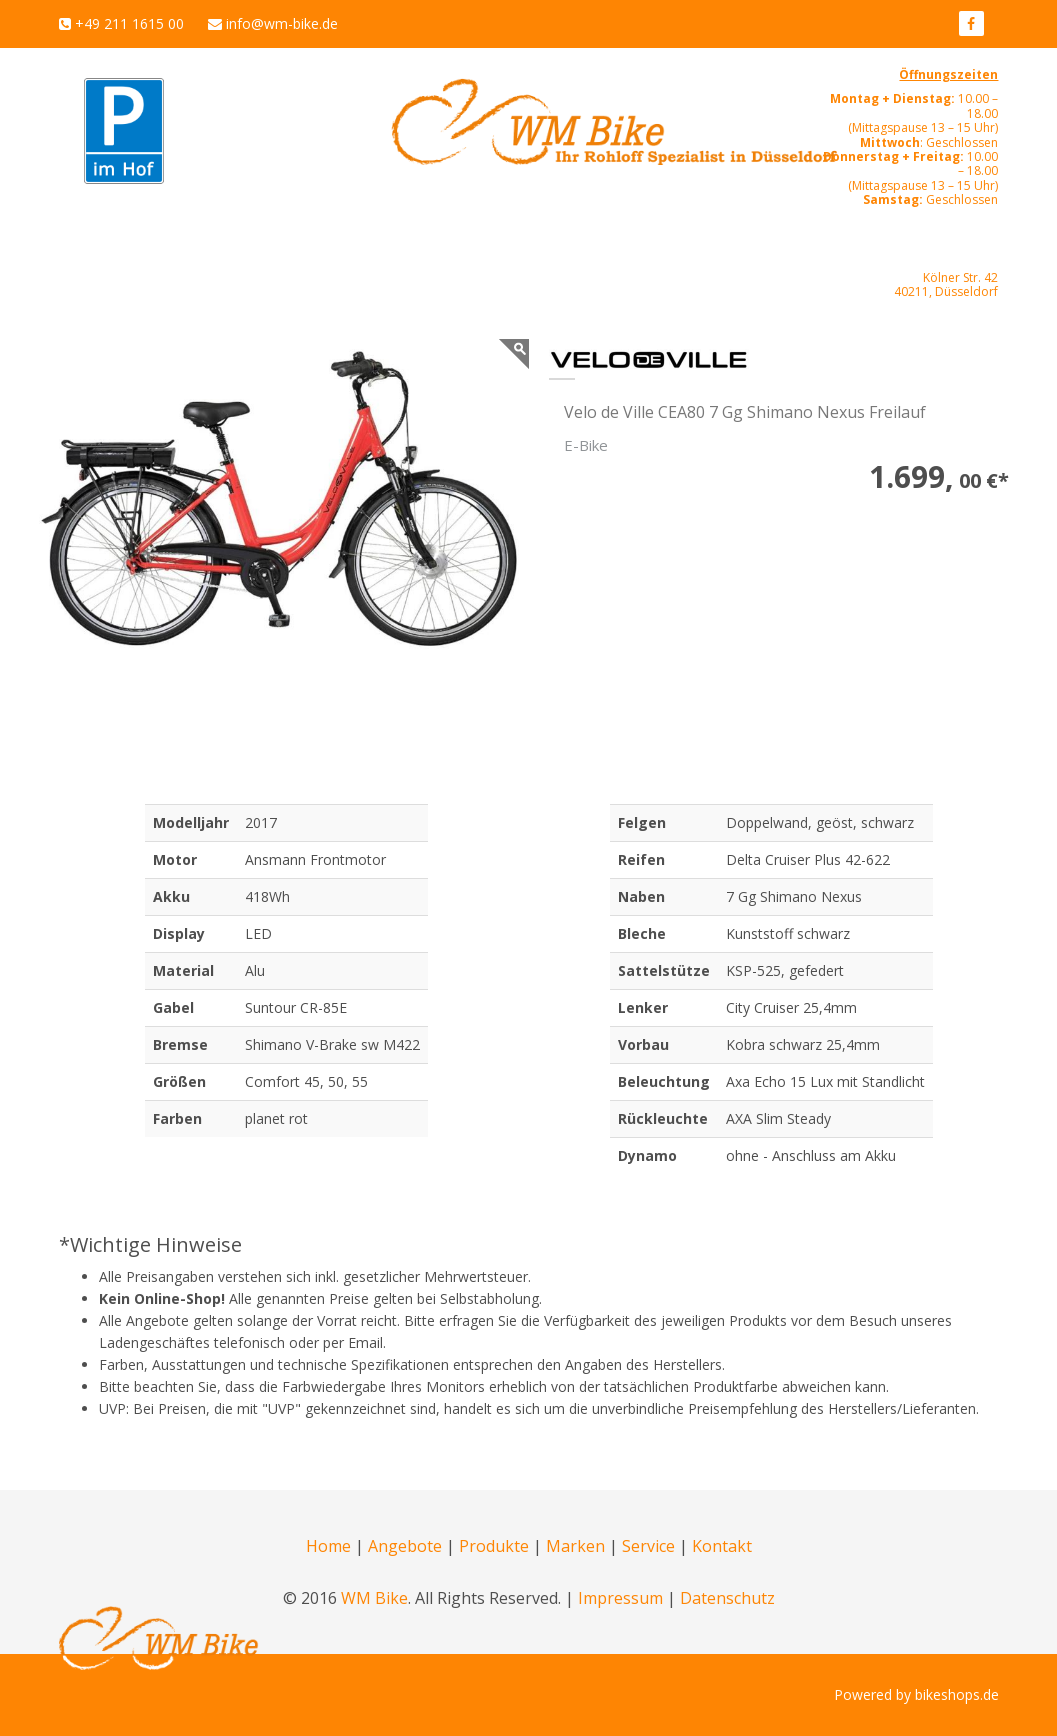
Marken (575, 1546)
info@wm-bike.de (282, 23)
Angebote (405, 1546)
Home (328, 1546)
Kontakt (722, 1546)
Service (648, 1546)
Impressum (620, 1598)
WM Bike (374, 1598)
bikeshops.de (957, 1694)
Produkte (494, 1546)
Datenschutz (727, 1598)
